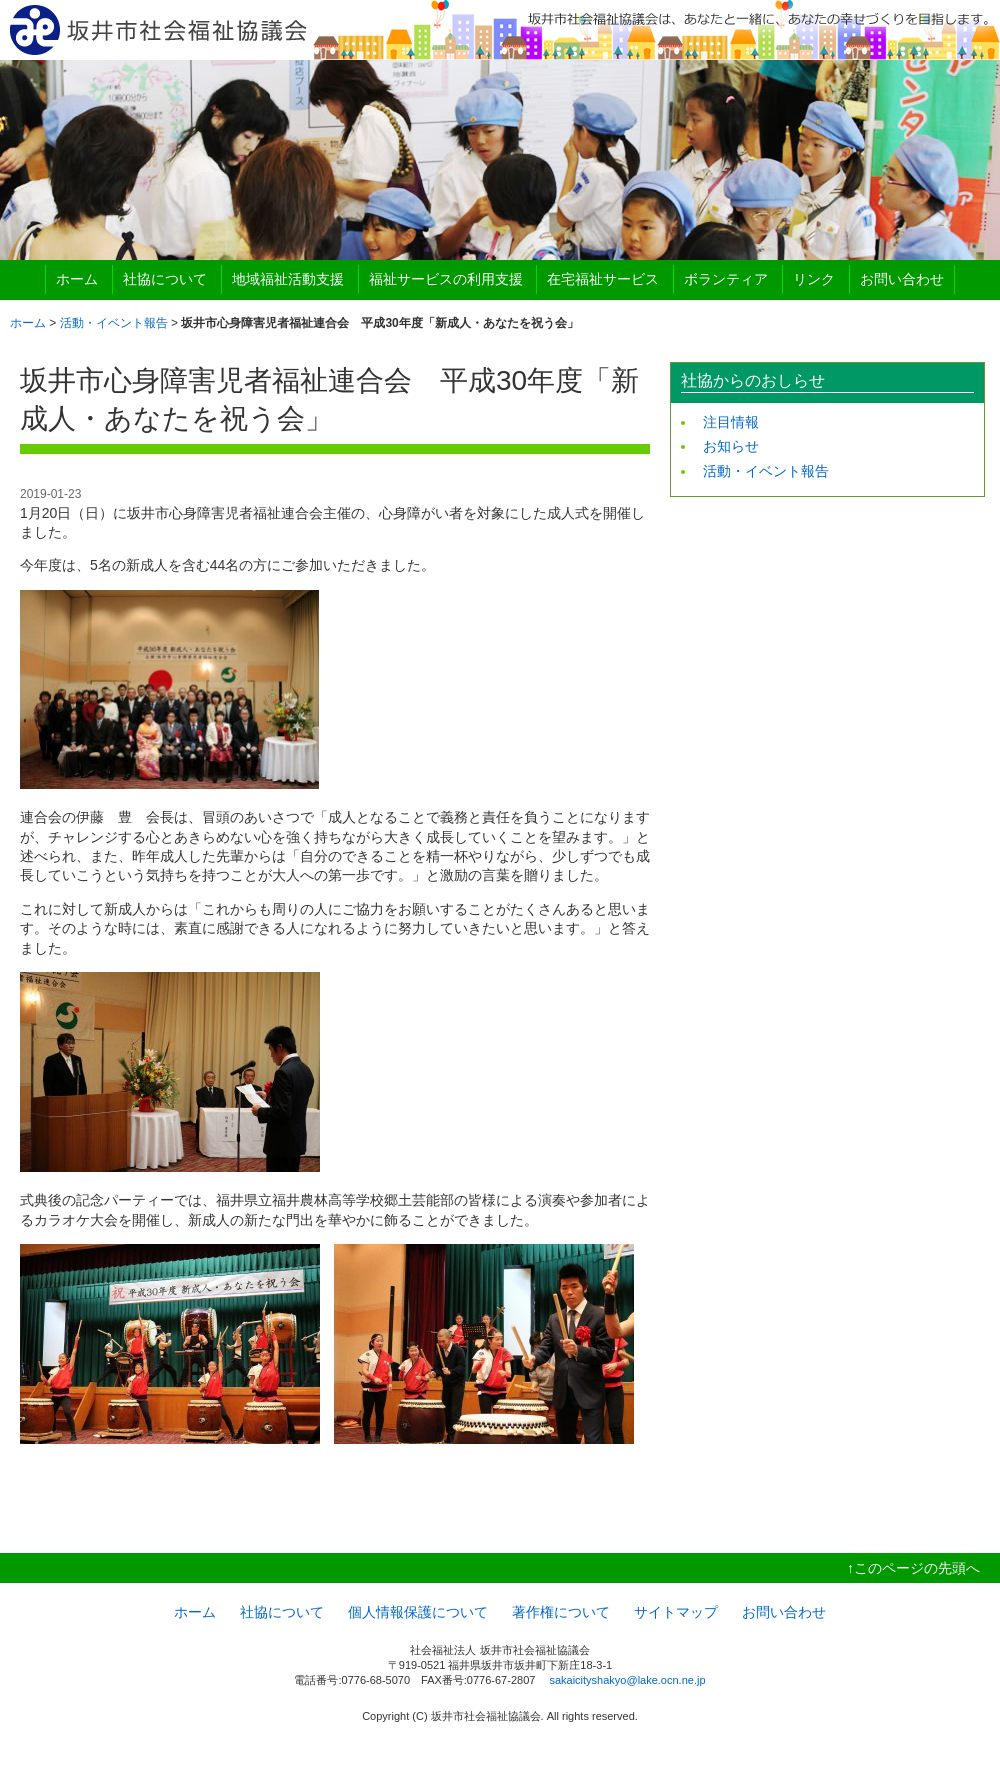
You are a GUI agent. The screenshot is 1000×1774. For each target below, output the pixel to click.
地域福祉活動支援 (288, 279)
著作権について (561, 1612)
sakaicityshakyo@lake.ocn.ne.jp (627, 1680)
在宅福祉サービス (603, 279)
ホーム (77, 279)
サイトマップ (676, 1612)
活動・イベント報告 (114, 323)
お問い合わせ (902, 279)
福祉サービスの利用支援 (446, 279)
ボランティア (726, 279)
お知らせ (731, 446)
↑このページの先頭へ (913, 1568)
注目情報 (731, 422)
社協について (165, 279)
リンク (814, 279)
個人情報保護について (418, 1612)
